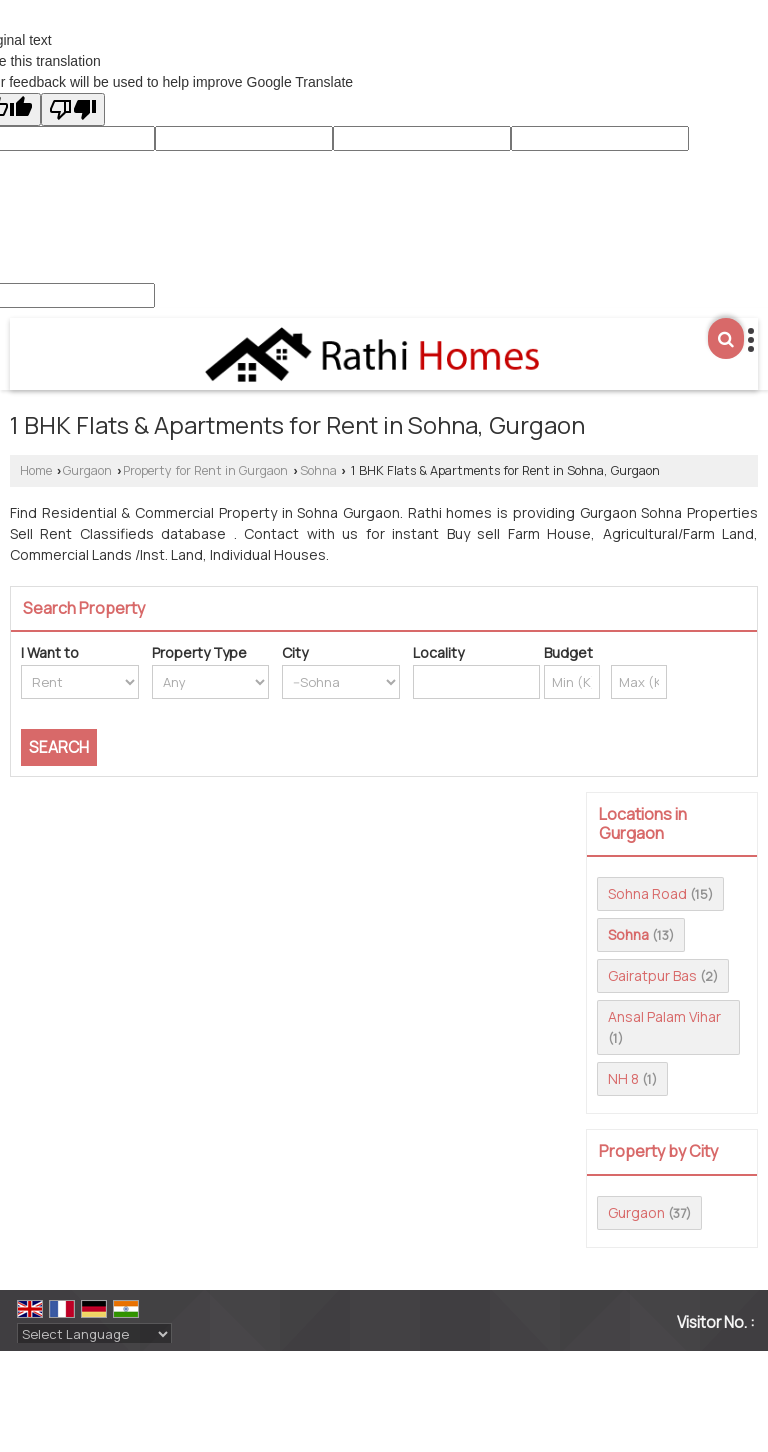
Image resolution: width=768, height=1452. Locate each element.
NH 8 (623, 1078)
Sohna (318, 470)
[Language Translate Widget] (94, 1334)
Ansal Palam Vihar (664, 1016)
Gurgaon (87, 470)
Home (36, 470)
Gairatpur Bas (652, 975)
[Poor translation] (73, 109)
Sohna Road (647, 893)
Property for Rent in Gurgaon (205, 470)
